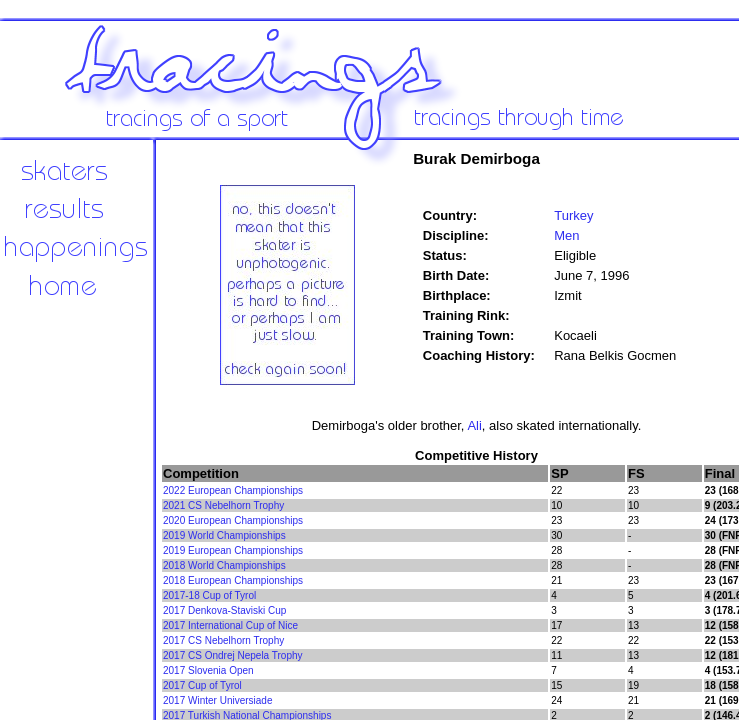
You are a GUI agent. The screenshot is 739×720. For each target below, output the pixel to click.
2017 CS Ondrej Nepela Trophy (233, 655)
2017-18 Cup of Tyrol (209, 595)
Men (566, 235)
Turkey (573, 215)
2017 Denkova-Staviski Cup (224, 610)
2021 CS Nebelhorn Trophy (223, 505)
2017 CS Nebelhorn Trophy (223, 640)
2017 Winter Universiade (218, 700)
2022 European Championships (233, 490)
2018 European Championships (233, 580)
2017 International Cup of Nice (230, 625)
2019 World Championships (224, 535)
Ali (474, 425)
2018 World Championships (224, 565)
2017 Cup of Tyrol (202, 685)
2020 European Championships (233, 520)
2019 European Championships (233, 550)
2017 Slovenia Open (208, 670)
